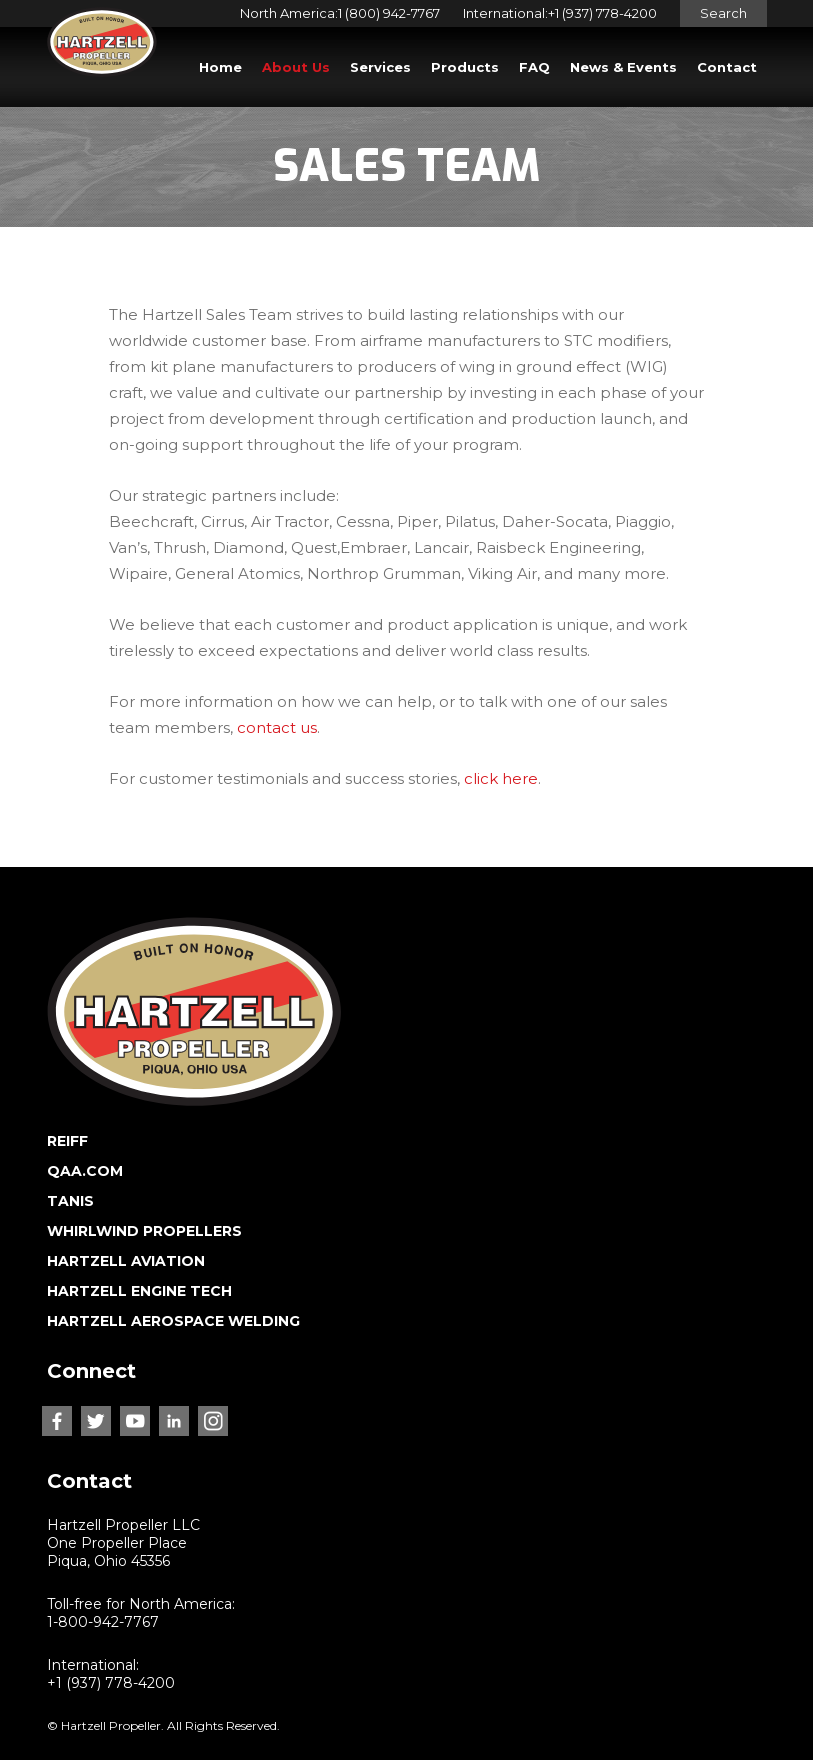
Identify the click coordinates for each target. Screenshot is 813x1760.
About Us (296, 67)
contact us (277, 727)
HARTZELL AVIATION (126, 1261)
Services (380, 67)
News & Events (623, 67)
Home (220, 67)
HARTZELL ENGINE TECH (139, 1291)
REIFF (67, 1141)
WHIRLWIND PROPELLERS (144, 1231)
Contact (727, 67)
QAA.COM (85, 1171)
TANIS (70, 1201)
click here (501, 778)
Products (465, 67)
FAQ (534, 67)
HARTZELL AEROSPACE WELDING (173, 1321)
